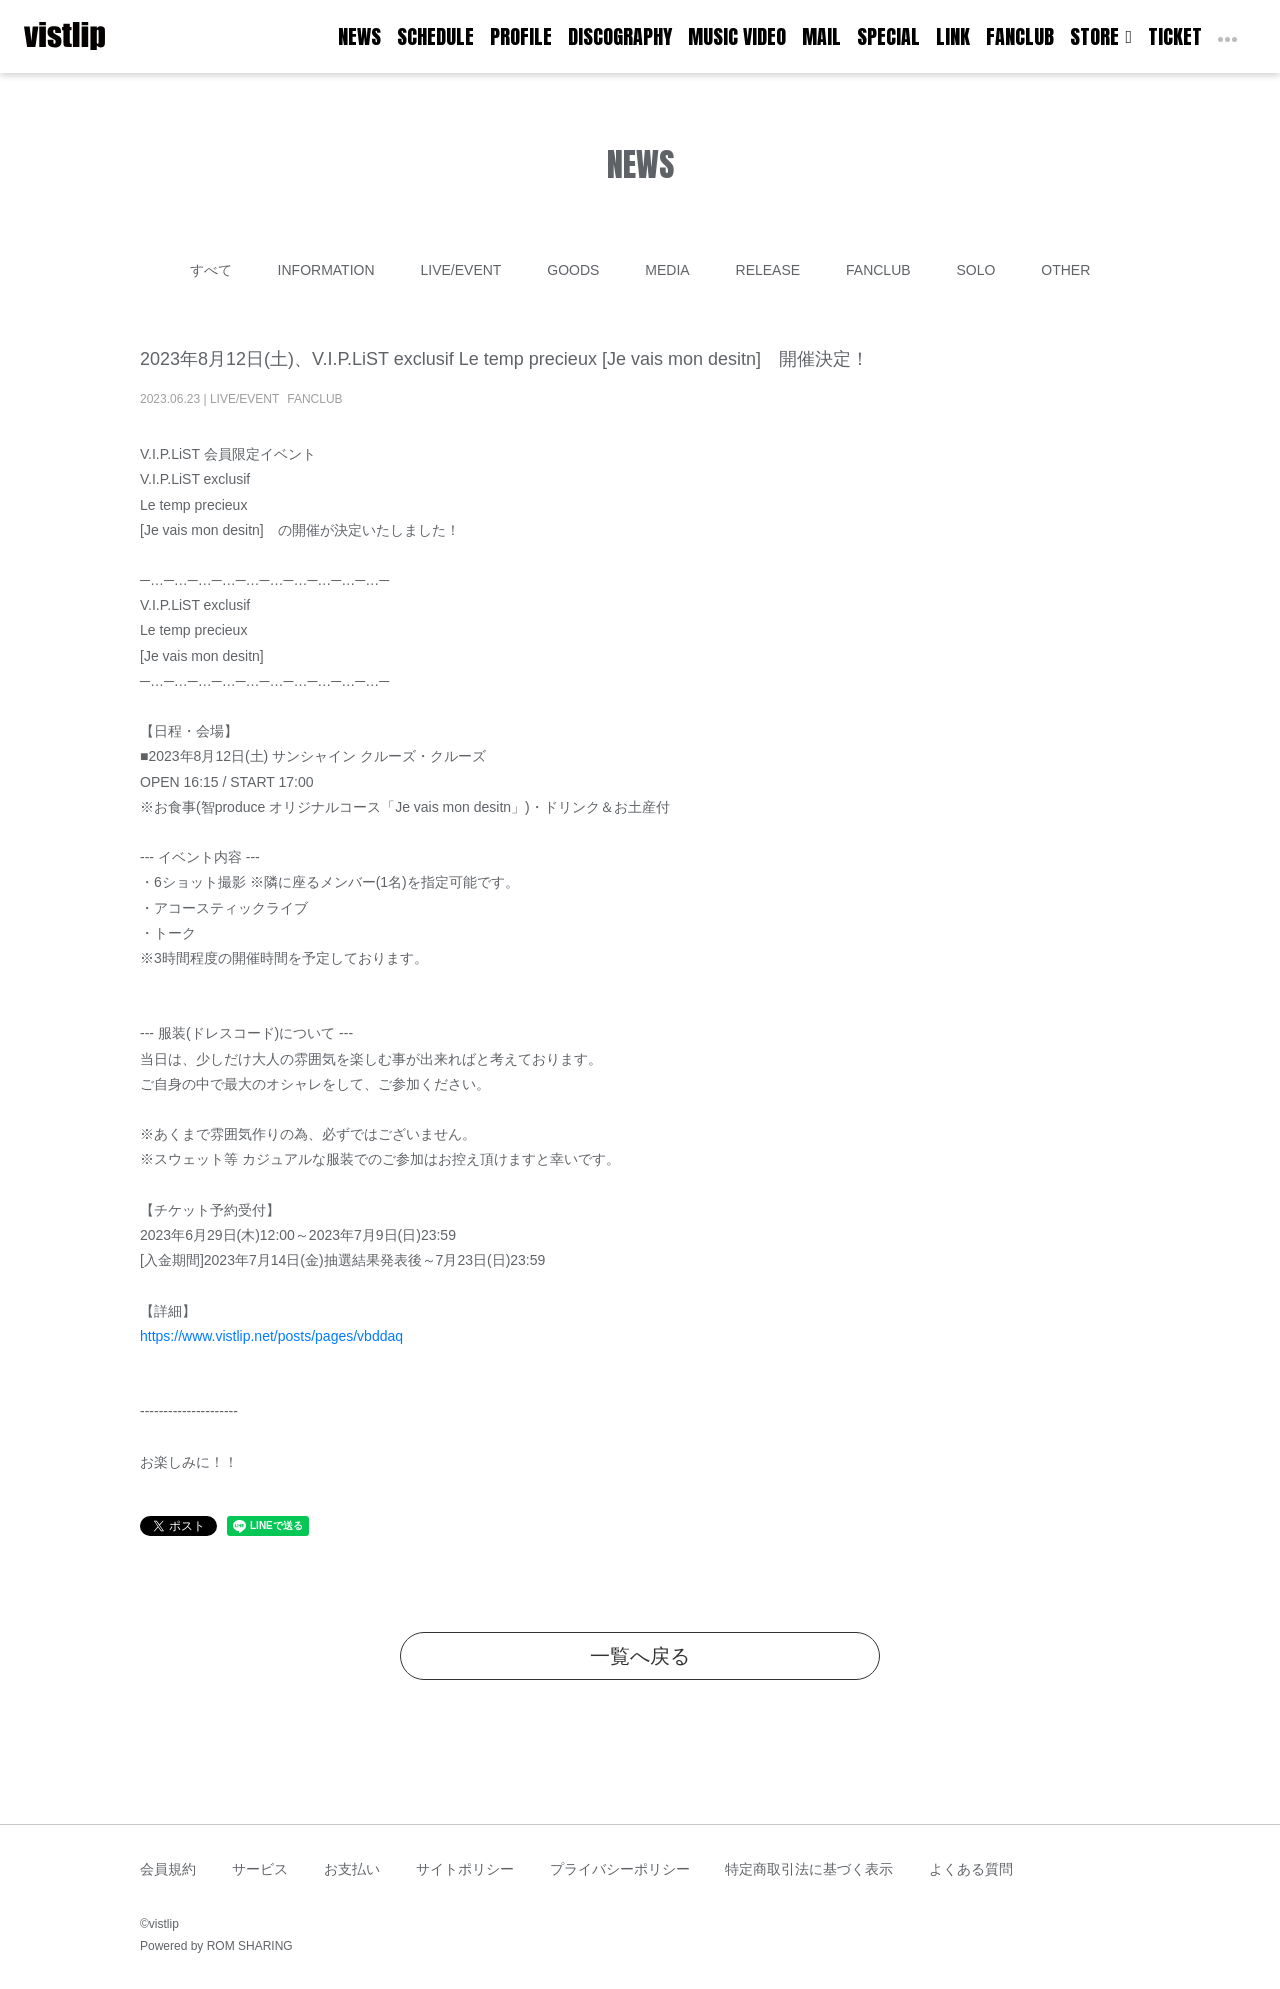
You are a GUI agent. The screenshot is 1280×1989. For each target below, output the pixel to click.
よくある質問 (971, 1869)
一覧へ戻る (640, 1656)
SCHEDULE (435, 36)
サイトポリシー (465, 1869)
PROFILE (521, 36)
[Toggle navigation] (118, 37)
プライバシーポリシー (620, 1869)
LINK (953, 36)
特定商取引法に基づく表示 (809, 1869)
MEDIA (667, 270)
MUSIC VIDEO (737, 36)
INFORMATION (326, 270)
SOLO (975, 270)
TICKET (1175, 36)
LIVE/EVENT (460, 270)
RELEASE (768, 270)
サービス (260, 1869)
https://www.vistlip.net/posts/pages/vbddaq (271, 1336)
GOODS (573, 270)
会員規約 (168, 1869)
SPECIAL (888, 36)
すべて (211, 270)
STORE (1101, 36)
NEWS (359, 36)
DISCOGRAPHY (620, 36)
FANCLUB (1020, 36)
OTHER (1065, 270)
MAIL (821, 36)
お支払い (352, 1869)
